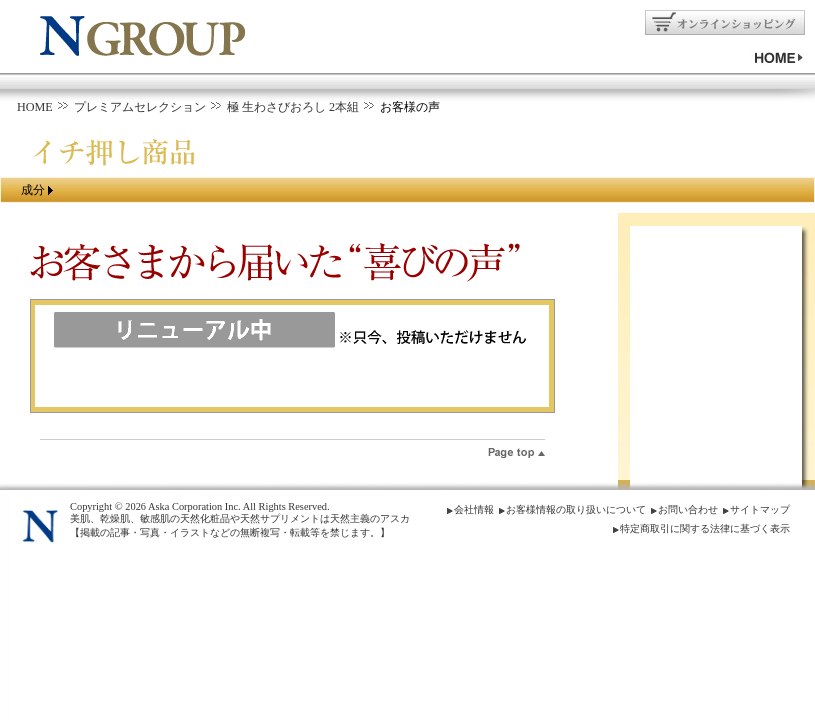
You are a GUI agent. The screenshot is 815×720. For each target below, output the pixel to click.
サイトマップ (760, 509)
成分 (33, 190)
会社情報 (474, 509)
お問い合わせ (688, 509)
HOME (35, 107)
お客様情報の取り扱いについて (576, 509)
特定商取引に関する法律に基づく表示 (705, 528)
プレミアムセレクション (140, 107)
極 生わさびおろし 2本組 (293, 107)
